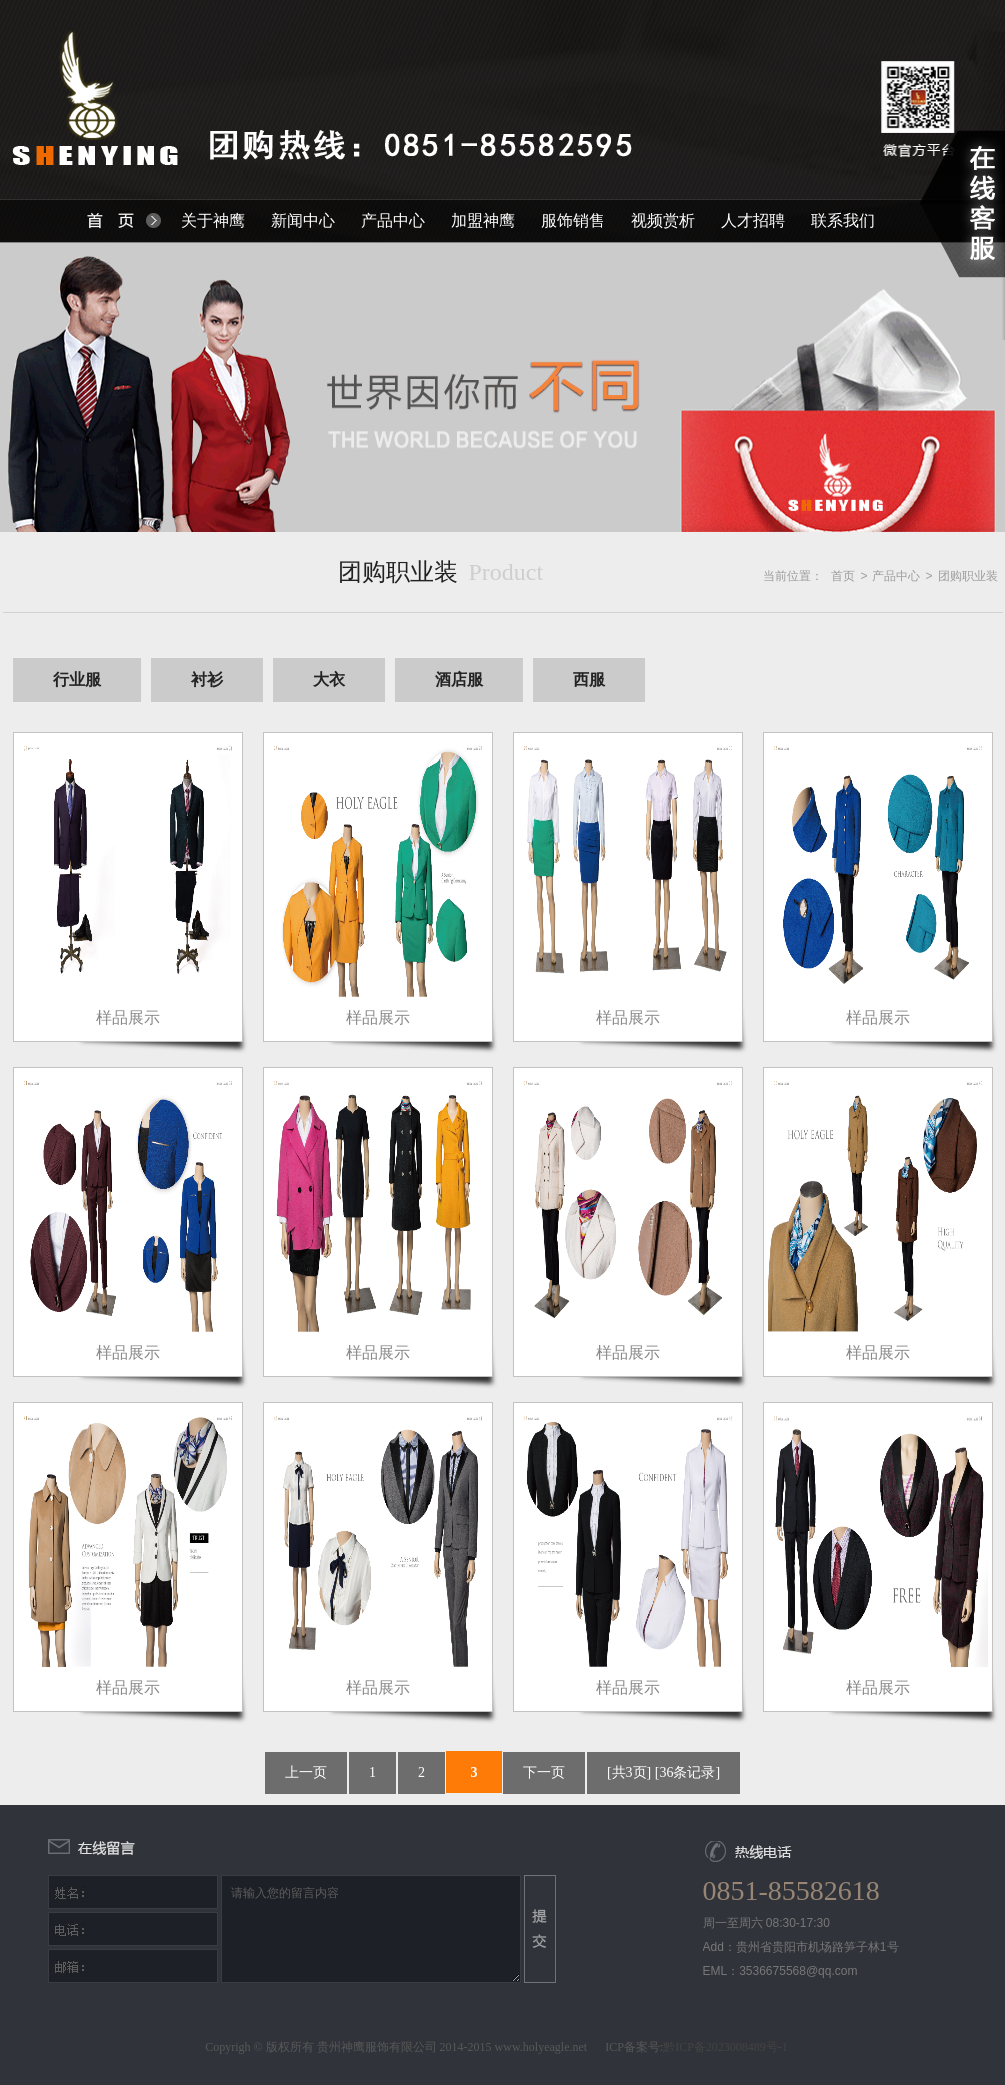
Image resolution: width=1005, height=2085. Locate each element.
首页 (843, 576)
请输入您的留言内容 (371, 1929)
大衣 (329, 679)
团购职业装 (968, 576)
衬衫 (207, 679)
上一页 (306, 1772)
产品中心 (393, 220)
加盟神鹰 (483, 220)
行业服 (77, 679)
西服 (589, 679)
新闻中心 (303, 220)
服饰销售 (573, 220)
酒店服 (459, 679)
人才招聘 (753, 220)
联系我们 (843, 220)
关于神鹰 (213, 220)
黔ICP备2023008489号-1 (725, 2047)
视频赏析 (663, 220)
